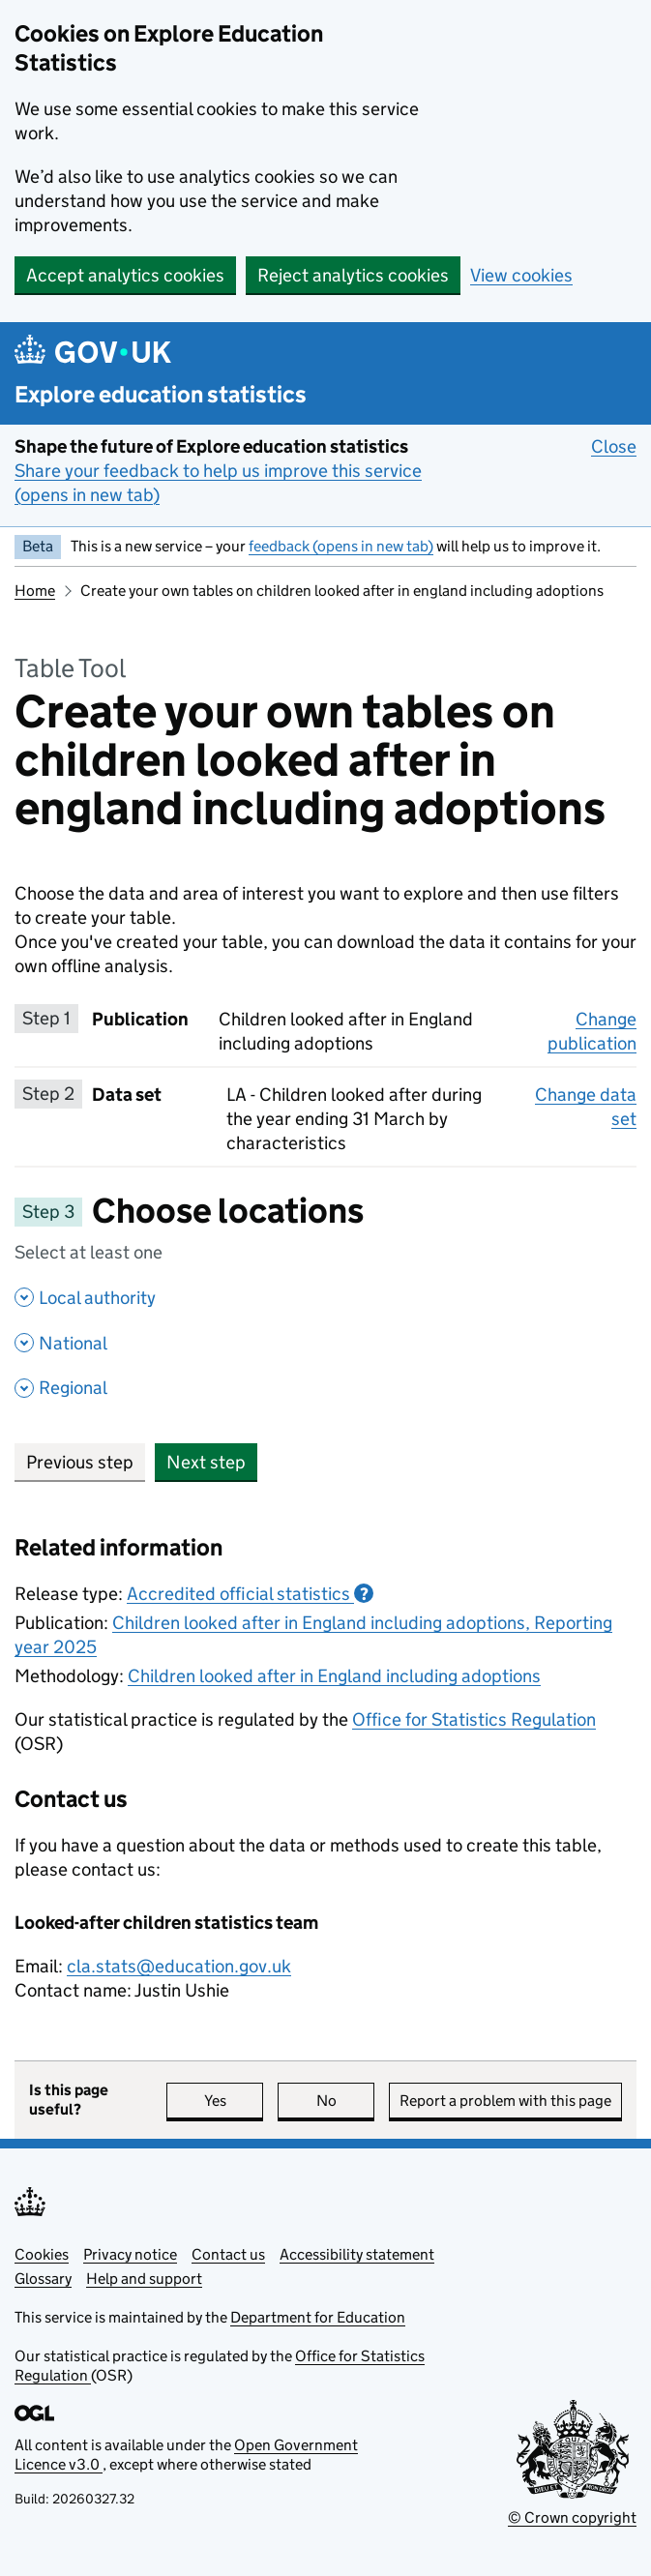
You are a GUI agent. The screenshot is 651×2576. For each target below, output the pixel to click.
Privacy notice (130, 2254)
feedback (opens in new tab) (341, 546)
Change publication (591, 1031)
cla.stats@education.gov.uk (179, 1966)
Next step (206, 1462)
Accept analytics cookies (125, 275)
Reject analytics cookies (353, 275)
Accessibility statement (357, 2254)
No (345, 2100)
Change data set (585, 1106)
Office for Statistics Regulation (474, 1719)
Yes (234, 2100)
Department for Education (317, 2317)
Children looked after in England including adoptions (334, 1676)
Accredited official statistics (250, 1594)
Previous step (79, 1462)
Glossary (43, 2278)
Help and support (144, 2278)
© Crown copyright (572, 2517)
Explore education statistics (161, 394)
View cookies (521, 275)
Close (613, 446)
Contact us (228, 2254)
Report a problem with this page (505, 2100)
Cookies (42, 2254)
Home (35, 590)
